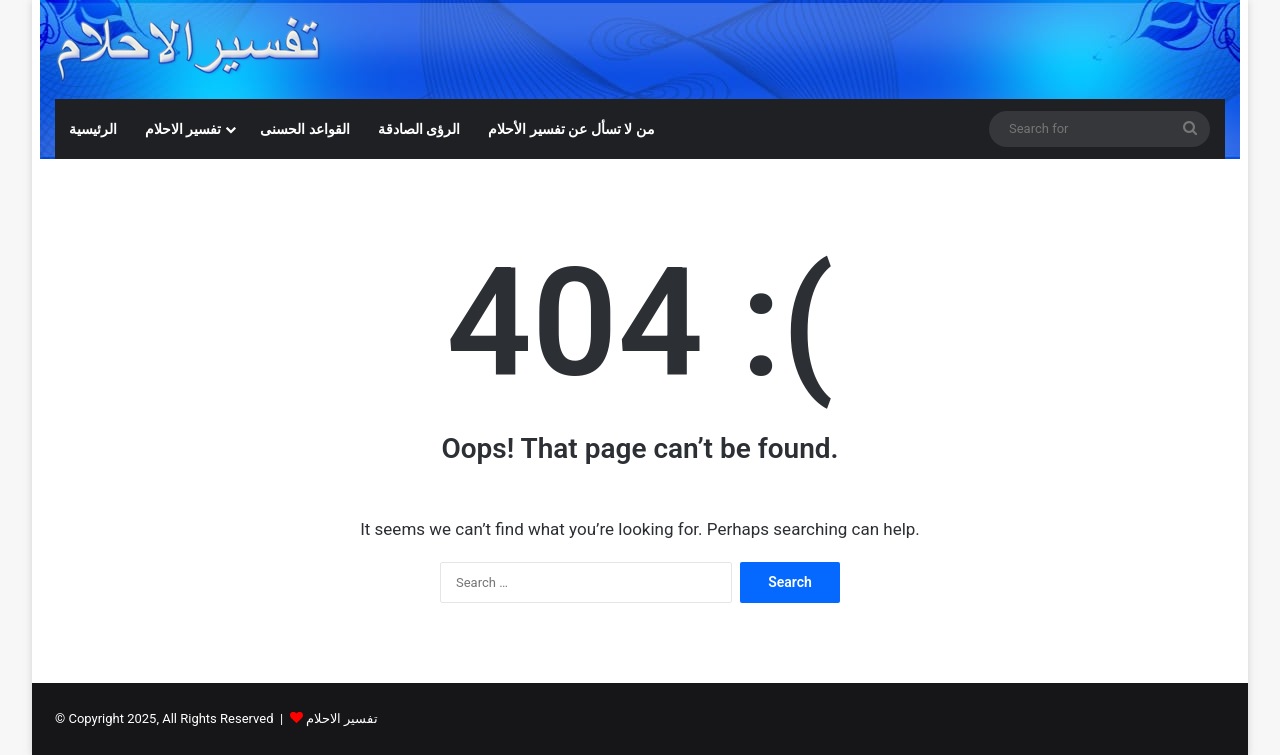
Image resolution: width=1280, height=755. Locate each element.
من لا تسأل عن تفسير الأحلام (571, 129)
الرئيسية (93, 129)
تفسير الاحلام (183, 129)
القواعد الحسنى (304, 129)
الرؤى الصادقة (419, 129)
